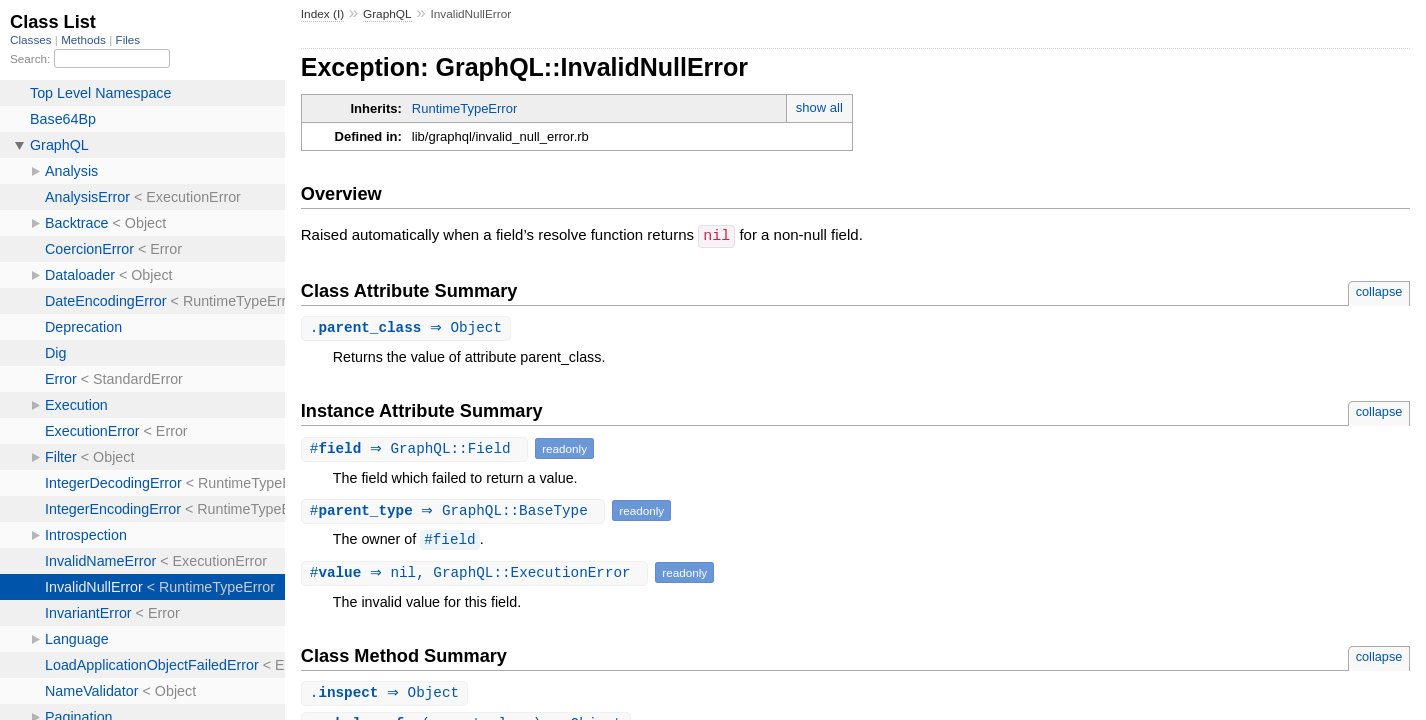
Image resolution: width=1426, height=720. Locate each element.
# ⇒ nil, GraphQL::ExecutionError (477, 572)
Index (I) (322, 14)
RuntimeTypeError (464, 108)
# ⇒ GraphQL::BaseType (456, 510)
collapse (1379, 290)
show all (819, 107)
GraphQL (387, 14)
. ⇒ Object (408, 327)
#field (449, 539)
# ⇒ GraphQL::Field (417, 448)
